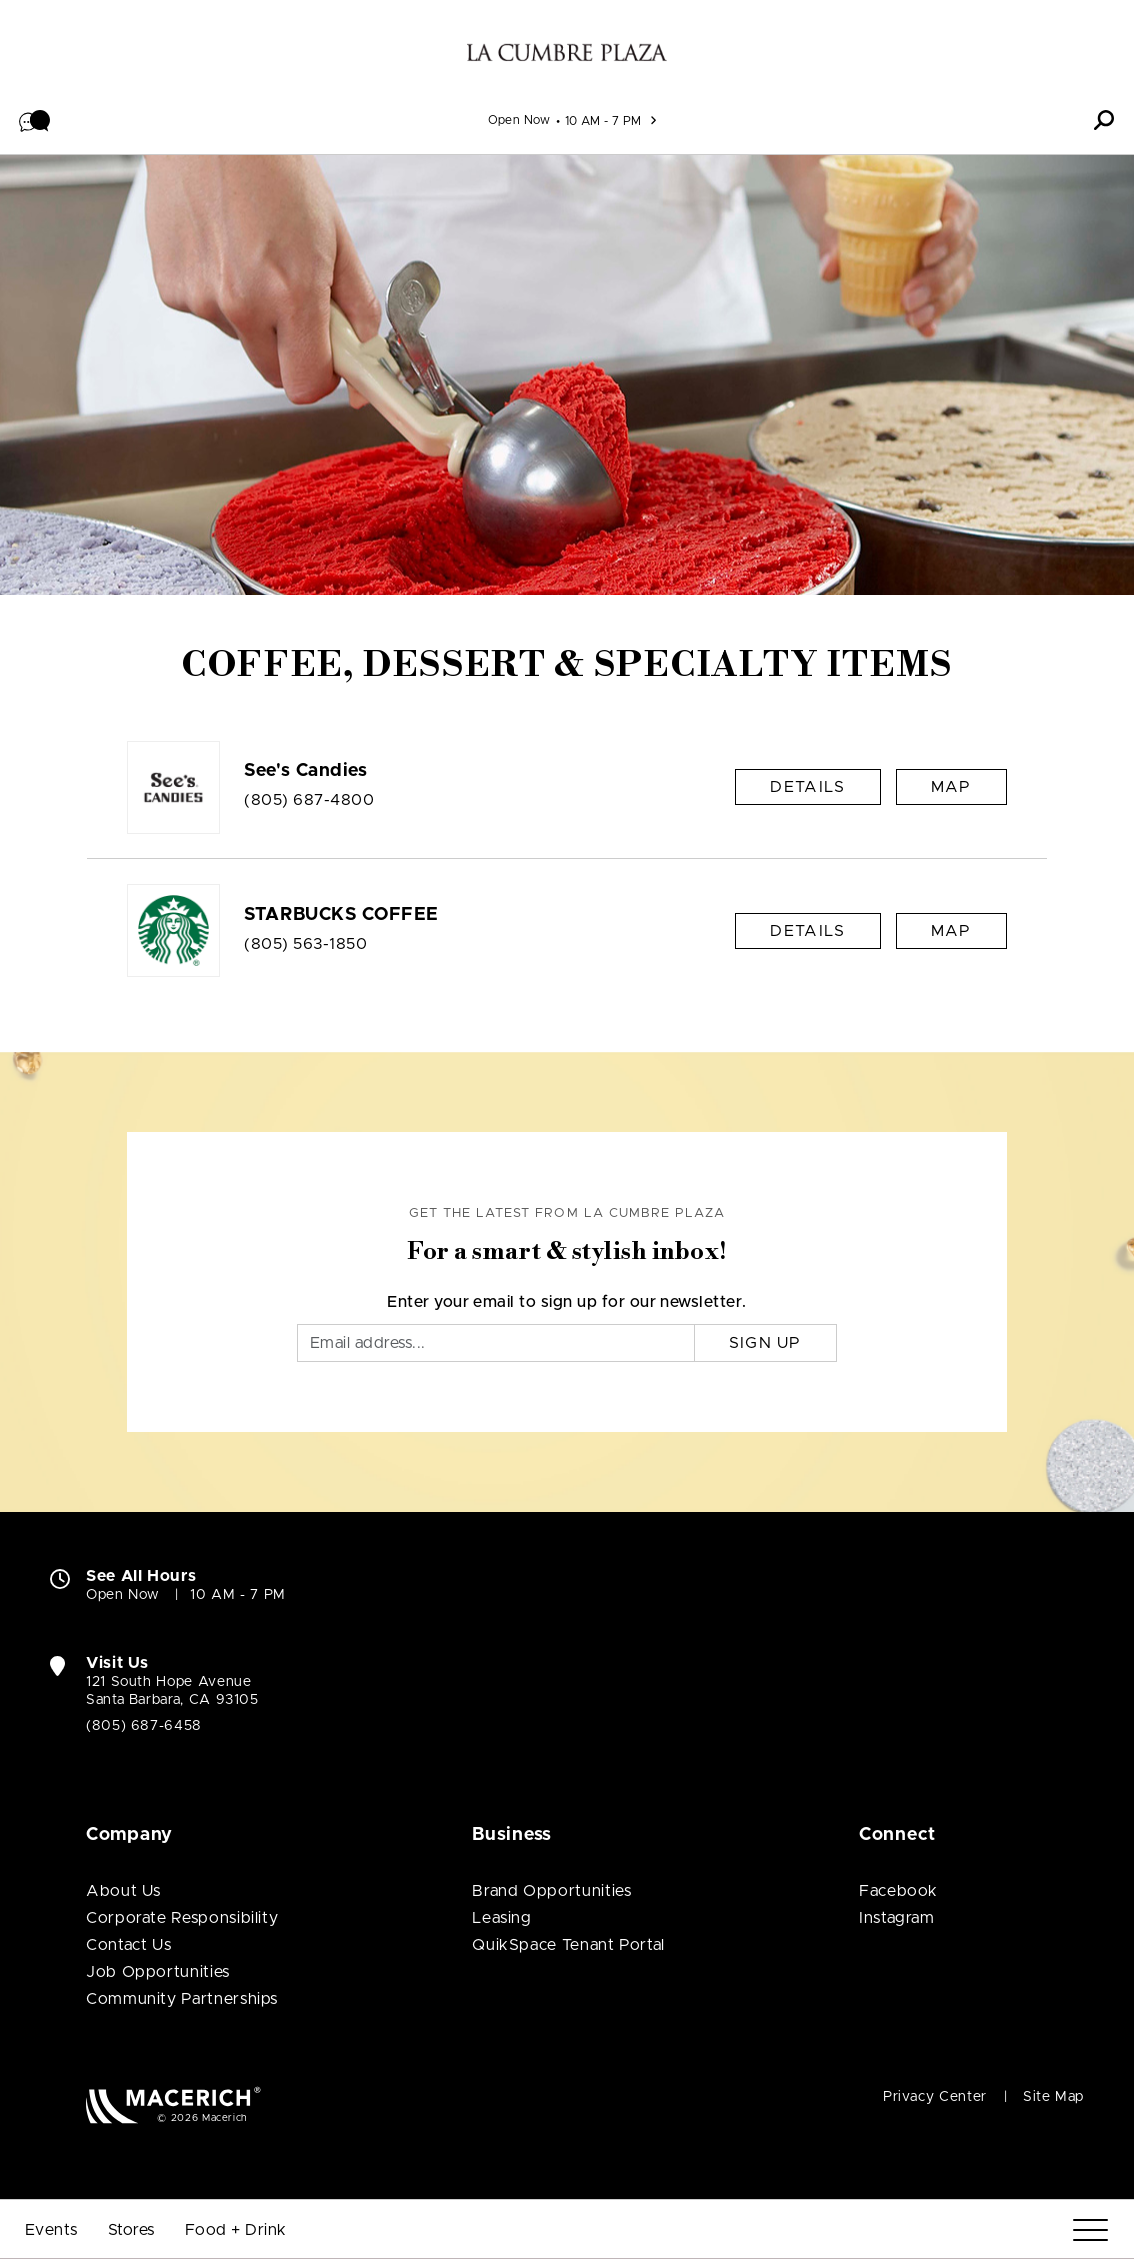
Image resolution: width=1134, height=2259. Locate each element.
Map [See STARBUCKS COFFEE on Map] (951, 931)
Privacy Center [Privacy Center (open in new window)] (935, 2097)
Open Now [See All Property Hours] (519, 120)
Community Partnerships (182, 1999)
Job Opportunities (158, 1972)
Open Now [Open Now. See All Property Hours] (123, 1595)
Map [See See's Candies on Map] (951, 787)
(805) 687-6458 (144, 1726)
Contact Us (128, 1945)
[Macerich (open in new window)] (173, 2104)
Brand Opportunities (551, 1891)
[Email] (496, 1343)
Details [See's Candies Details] (807, 787)
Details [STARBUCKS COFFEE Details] (807, 931)
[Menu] (1090, 2230)
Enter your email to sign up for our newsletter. (567, 1302)
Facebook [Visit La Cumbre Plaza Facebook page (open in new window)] (898, 1891)
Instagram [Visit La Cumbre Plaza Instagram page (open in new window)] (897, 1918)
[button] (35, 120)
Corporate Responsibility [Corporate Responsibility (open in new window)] (182, 1918)
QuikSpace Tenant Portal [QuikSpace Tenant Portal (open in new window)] (568, 1945)
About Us (123, 1891)
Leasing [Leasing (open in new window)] (501, 1918)
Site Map (1053, 2097)
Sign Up (765, 1343)
